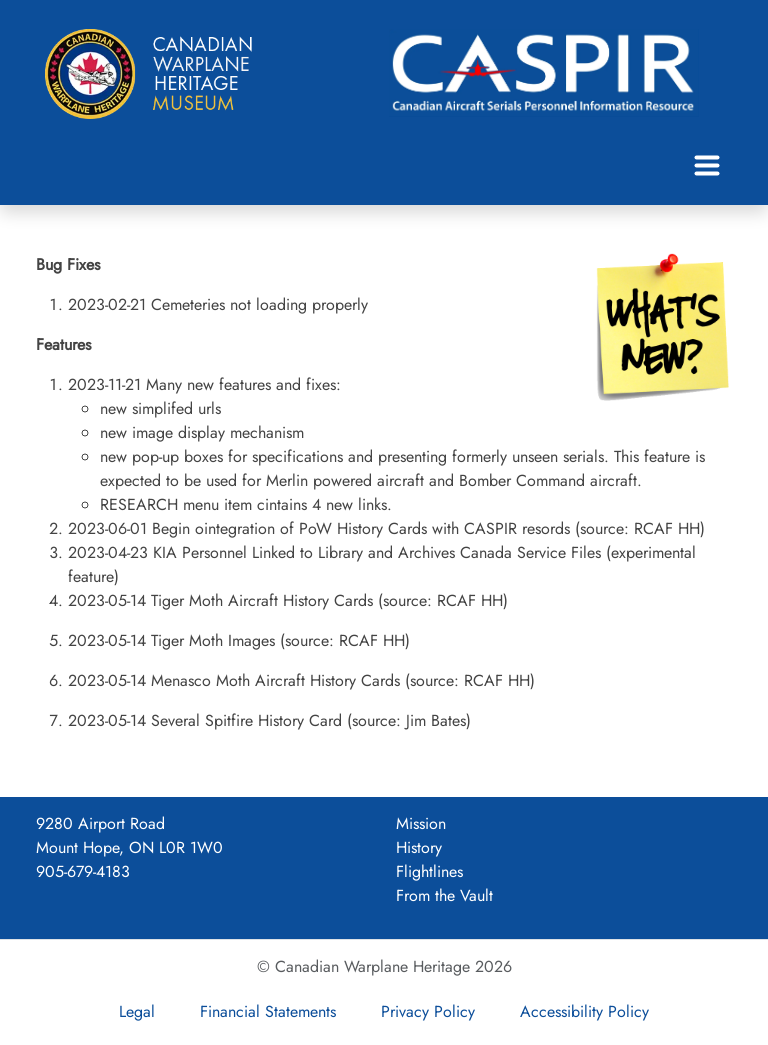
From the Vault (444, 895)
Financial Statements (268, 1011)
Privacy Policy (428, 1011)
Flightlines (429, 871)
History (419, 847)
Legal (137, 1011)
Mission (421, 823)
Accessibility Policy (584, 1011)
